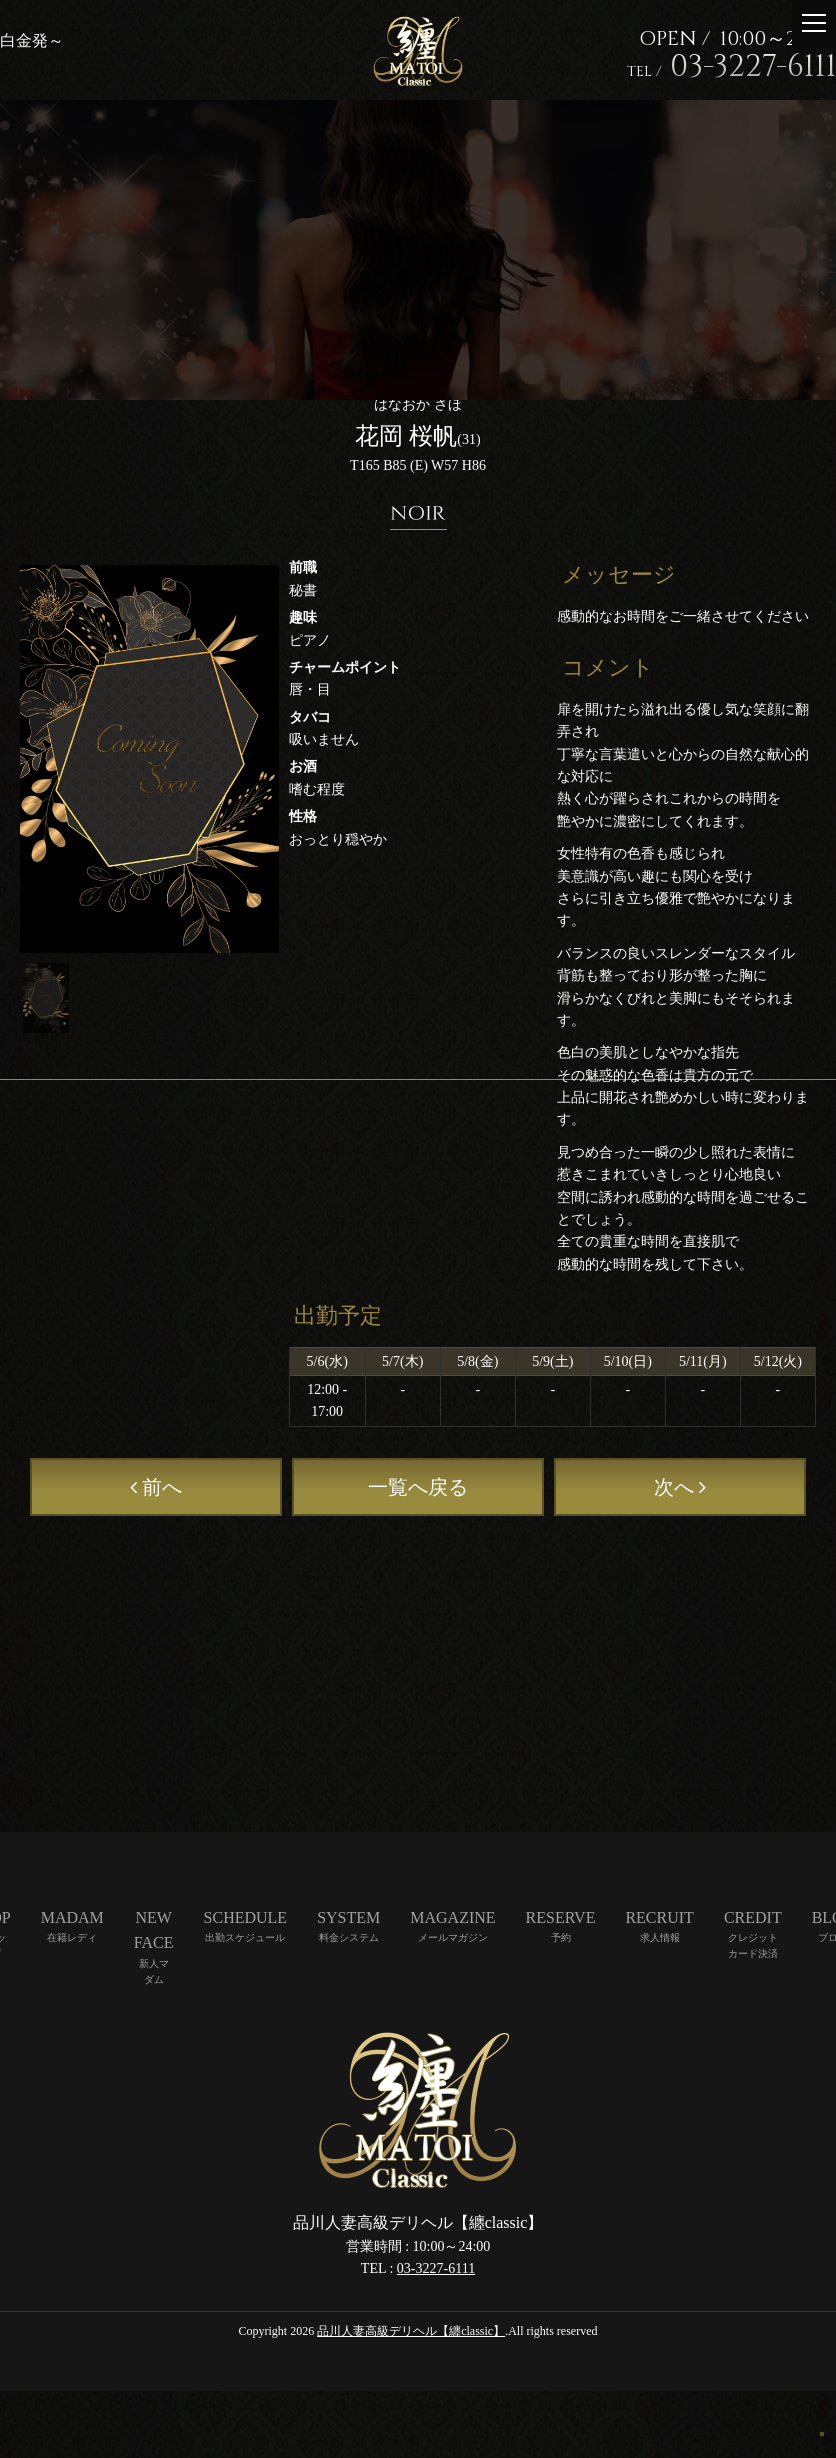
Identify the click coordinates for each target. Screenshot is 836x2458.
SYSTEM (348, 1917)
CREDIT (753, 1917)
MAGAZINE (452, 1917)
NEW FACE (154, 1930)
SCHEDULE (246, 1917)
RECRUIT (659, 1917)
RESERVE (561, 1917)
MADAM (72, 1917)
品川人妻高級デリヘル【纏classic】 (411, 2331)
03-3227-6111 (436, 2268)
